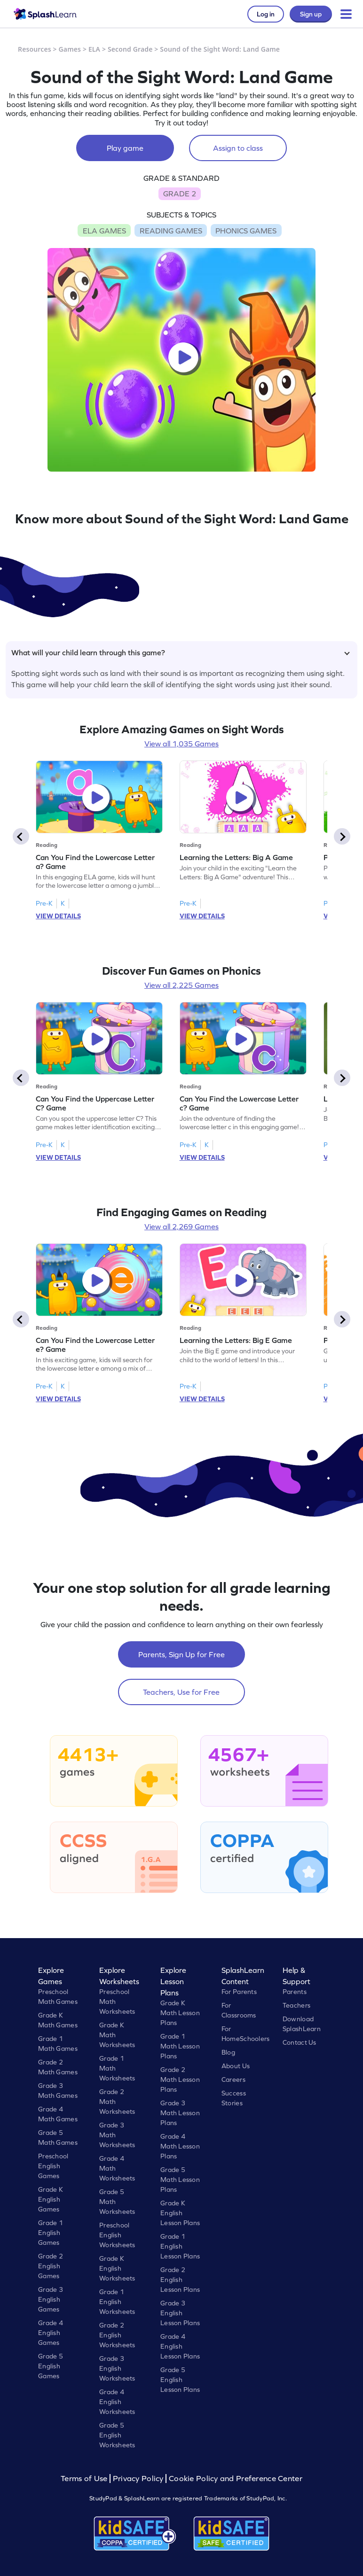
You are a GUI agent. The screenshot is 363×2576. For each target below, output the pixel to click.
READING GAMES (171, 230)
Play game (125, 148)
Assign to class (238, 148)
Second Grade (130, 49)
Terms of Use (85, 2478)
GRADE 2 (179, 193)
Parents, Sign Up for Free (181, 1654)
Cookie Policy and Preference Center (235, 2478)
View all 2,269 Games (181, 1226)
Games (70, 49)
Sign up (311, 14)
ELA (94, 49)
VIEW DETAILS (58, 916)
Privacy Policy (138, 2478)
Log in (266, 14)
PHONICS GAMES (245, 230)
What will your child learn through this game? (180, 652)
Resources (34, 49)
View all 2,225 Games (181, 985)
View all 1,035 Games (181, 743)
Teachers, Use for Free (181, 1692)
